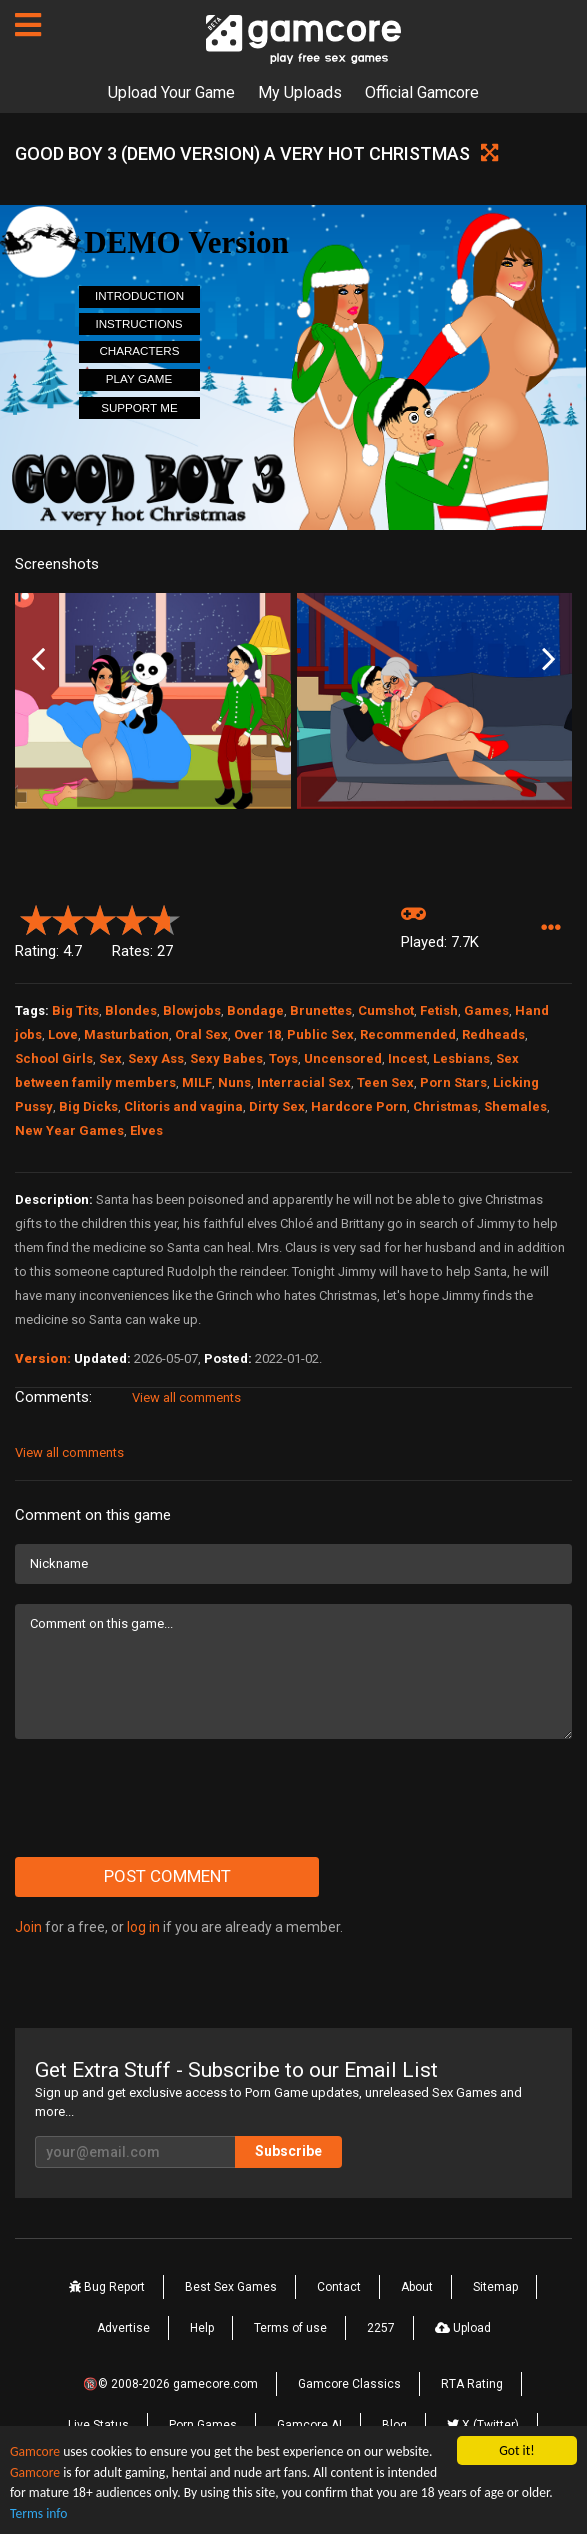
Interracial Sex (304, 1082)
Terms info (38, 2513)
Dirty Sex (277, 1106)
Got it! (516, 2450)
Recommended (408, 1034)
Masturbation (126, 1034)
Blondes (131, 1010)
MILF (197, 1082)
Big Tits (75, 1010)
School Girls (54, 1058)
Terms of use (290, 2328)
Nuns (234, 1082)
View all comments (186, 1397)
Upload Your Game (171, 92)
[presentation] (167, 1798)
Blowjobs (192, 1010)
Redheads (493, 1034)
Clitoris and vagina (183, 1106)
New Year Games (69, 1130)
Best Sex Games (231, 2287)
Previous (38, 659)
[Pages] (28, 25)
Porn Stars (453, 1082)
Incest (407, 1058)
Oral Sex (201, 1034)
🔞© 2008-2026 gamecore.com (170, 2384)
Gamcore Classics (349, 2384)
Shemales (515, 1106)
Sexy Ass (156, 1058)
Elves (146, 1130)
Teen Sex (385, 1082)
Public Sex (320, 1034)
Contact (339, 2287)
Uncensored (343, 1058)
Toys (283, 1058)
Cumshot (386, 1010)
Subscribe (288, 2151)
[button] (550, 928)
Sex (110, 1058)
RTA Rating (472, 2384)
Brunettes (321, 1010)
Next (548, 659)
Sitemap (495, 2287)
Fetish (439, 1010)
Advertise (123, 2328)
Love (63, 1034)
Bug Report (107, 2287)
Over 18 (257, 1034)
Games (486, 1010)
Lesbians (461, 1058)
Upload (463, 2328)
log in (143, 1927)
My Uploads (300, 92)
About (417, 2287)
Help (202, 2328)
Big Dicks (88, 1106)
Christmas (445, 1106)
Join (28, 1927)
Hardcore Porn (359, 1106)
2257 (381, 2328)
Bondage (255, 1010)
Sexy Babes (226, 1058)
